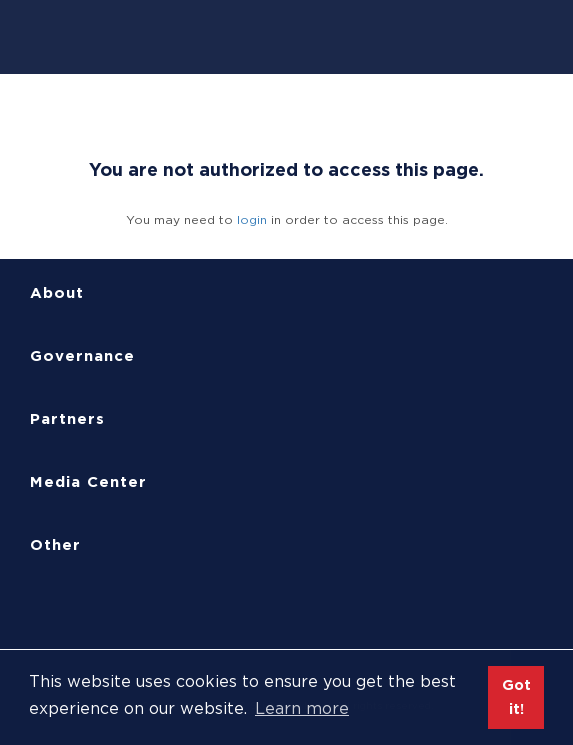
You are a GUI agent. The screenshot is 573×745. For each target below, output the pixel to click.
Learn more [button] (302, 708)
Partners (67, 419)
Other (55, 545)
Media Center (88, 482)
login (252, 219)
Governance (82, 356)
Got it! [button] (516, 696)
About (57, 293)
